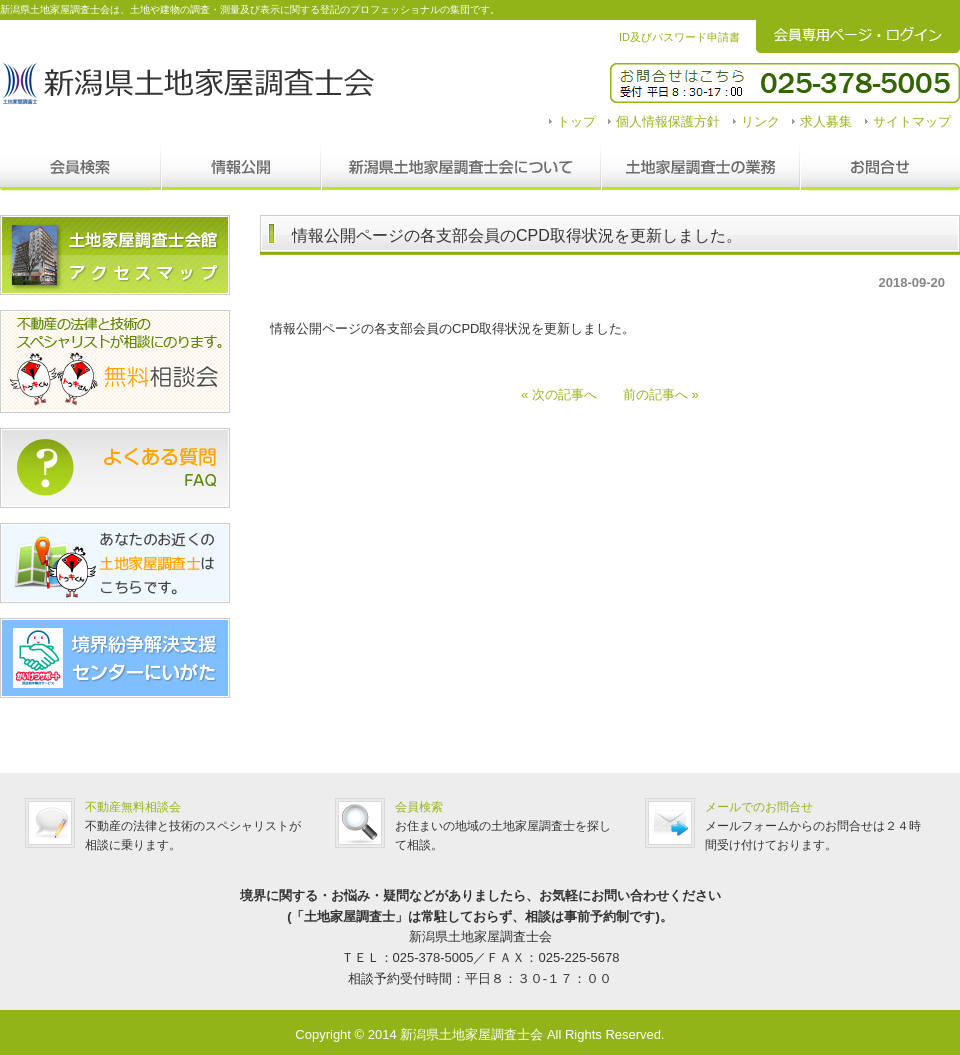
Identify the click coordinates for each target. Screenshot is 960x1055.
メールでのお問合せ (759, 807)
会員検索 (80, 168)
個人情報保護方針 (668, 121)
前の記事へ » (654, 394)
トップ (576, 121)
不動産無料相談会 (133, 807)
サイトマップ (912, 121)
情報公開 (241, 168)
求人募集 (826, 121)
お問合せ (880, 168)
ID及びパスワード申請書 (679, 37)
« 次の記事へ (565, 394)
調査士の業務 (700, 168)
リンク (760, 121)
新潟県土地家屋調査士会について (461, 168)
